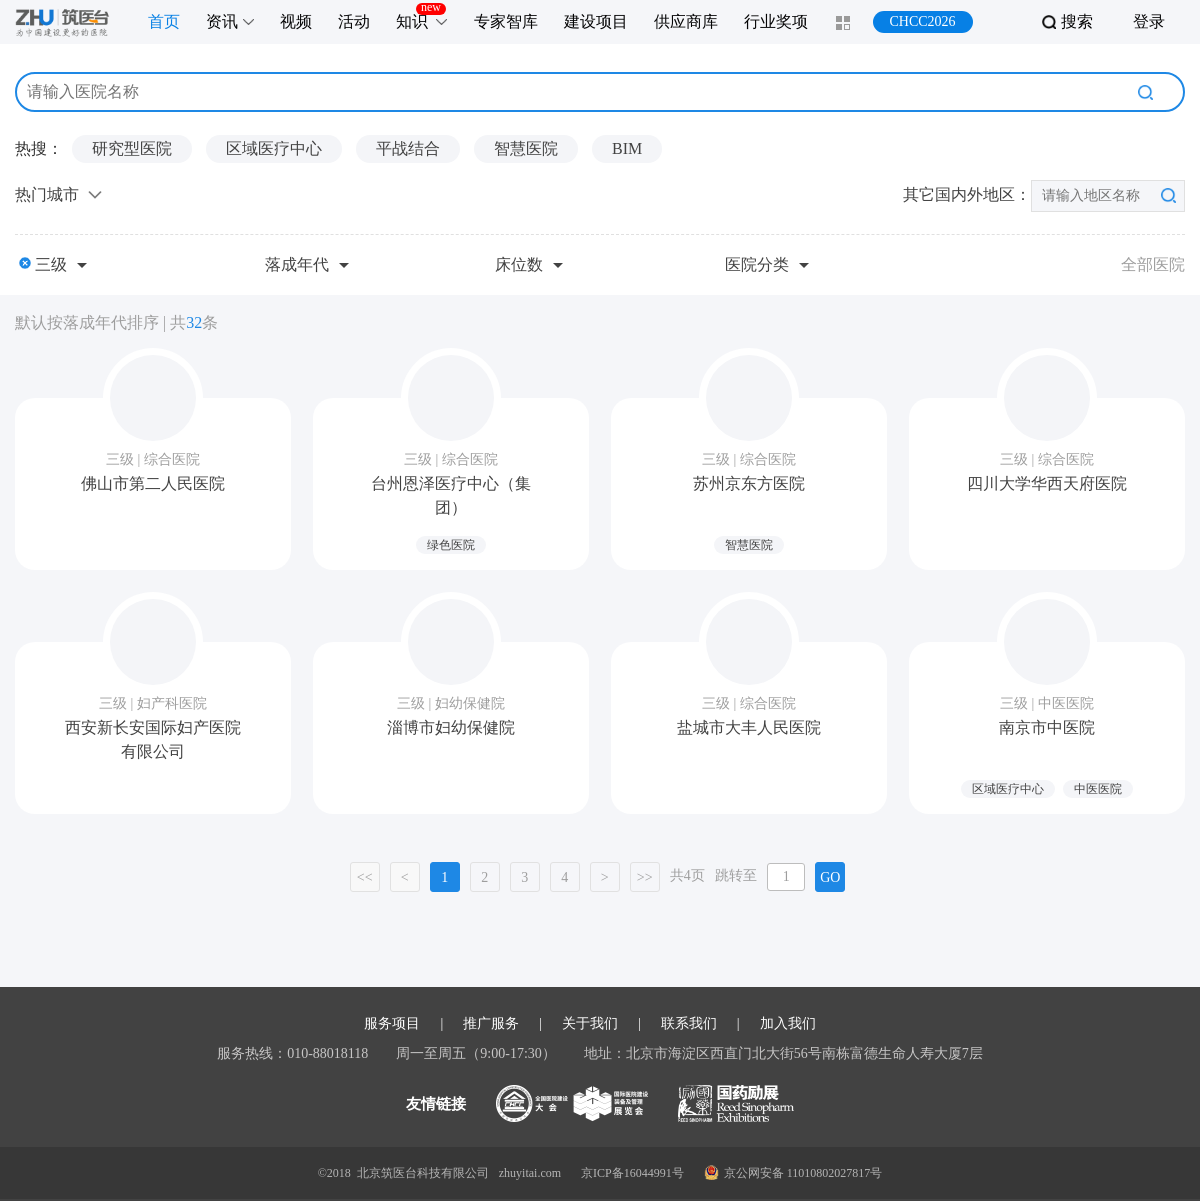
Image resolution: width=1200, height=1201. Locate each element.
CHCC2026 (922, 21)
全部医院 (1153, 264)
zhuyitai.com (530, 1173)
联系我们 (689, 1024)
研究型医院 (132, 148)
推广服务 (491, 1024)
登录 (1149, 21)
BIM (627, 148)
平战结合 (408, 148)
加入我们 (788, 1024)
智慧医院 (526, 148)
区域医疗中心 (274, 148)
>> (645, 877)
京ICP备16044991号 (632, 1173)
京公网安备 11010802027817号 (793, 1172)
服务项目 (392, 1024)
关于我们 (590, 1024)
